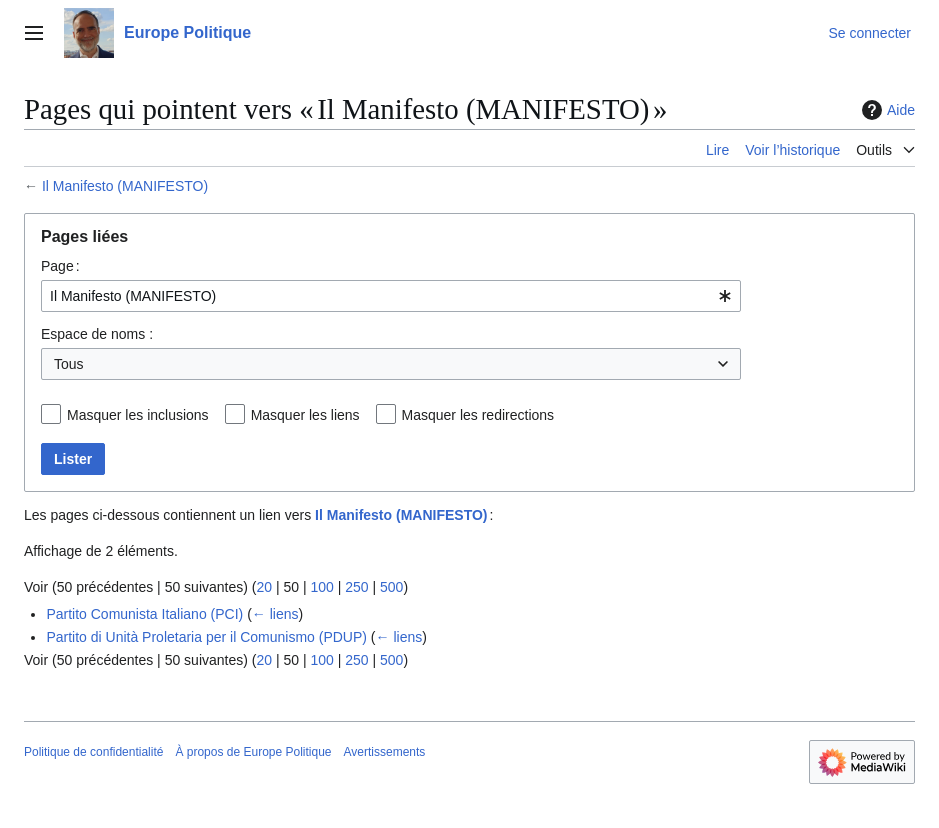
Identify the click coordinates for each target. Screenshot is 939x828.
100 (321, 587)
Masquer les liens (305, 415)
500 (391, 587)
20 (264, 587)
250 (356, 587)
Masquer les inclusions (138, 415)
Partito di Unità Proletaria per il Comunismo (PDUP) (206, 637)
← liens (275, 614)
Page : (60, 266)
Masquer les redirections (478, 415)
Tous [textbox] (69, 364)
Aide (886, 110)
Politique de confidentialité (93, 752)
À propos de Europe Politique (253, 752)
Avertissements (385, 752)
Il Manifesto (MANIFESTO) (125, 186)
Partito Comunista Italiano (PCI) (144, 614)
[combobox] (391, 296)
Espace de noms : (97, 334)
